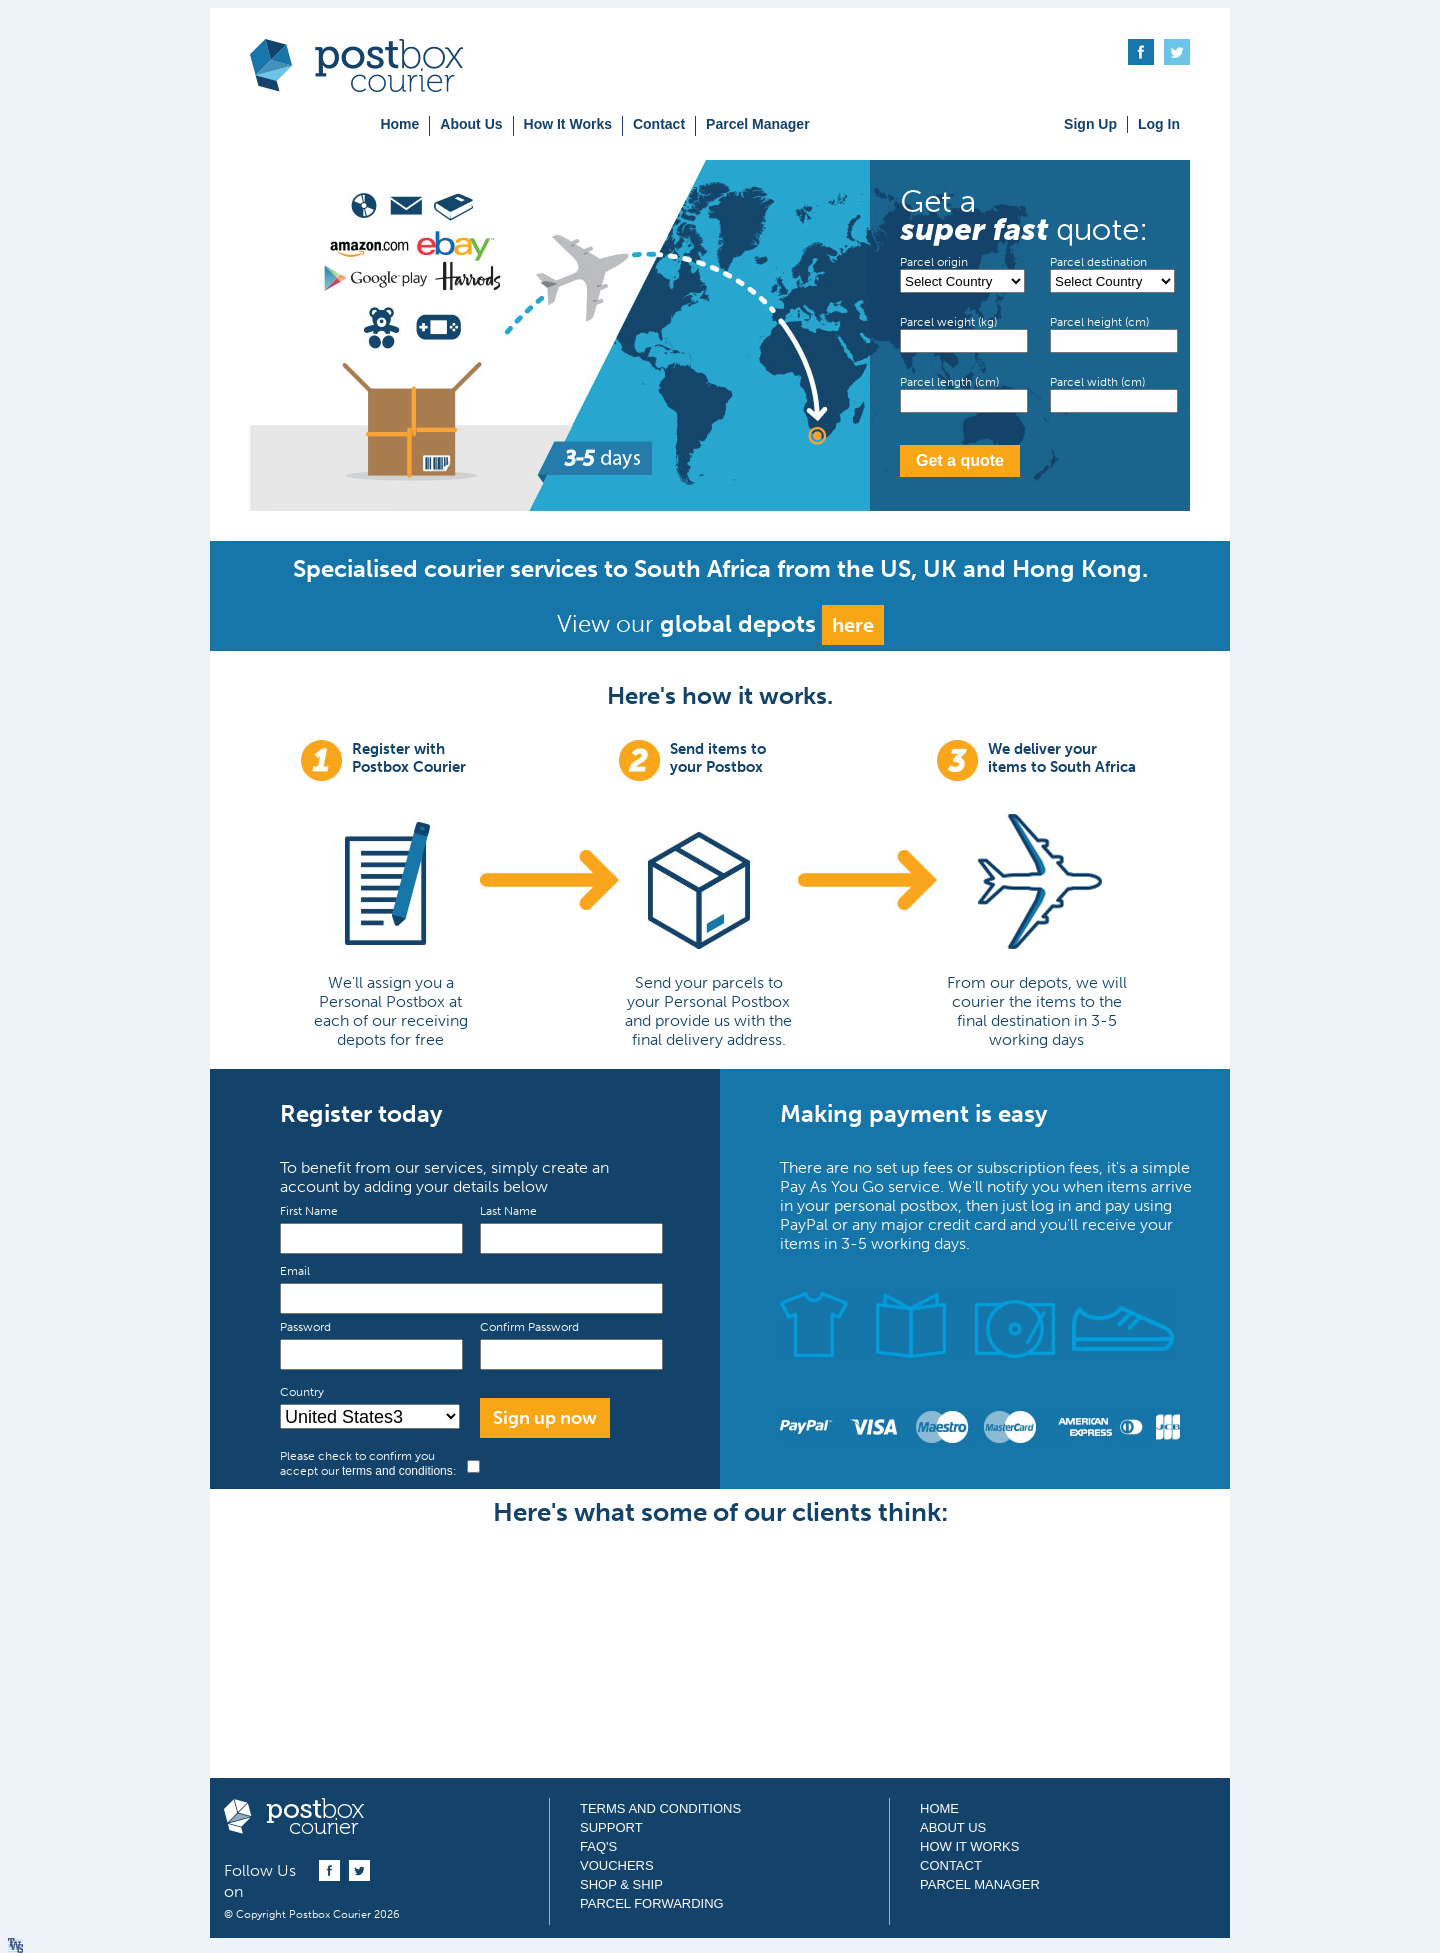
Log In (1159, 124)
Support (611, 1827)
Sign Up (1090, 124)
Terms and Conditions (660, 1808)
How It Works (568, 124)
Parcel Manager (758, 124)
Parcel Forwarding (652, 1903)
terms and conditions (397, 1471)
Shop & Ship (621, 1884)
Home (399, 124)
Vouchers (617, 1865)
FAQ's (598, 1846)
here (853, 625)
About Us (471, 124)
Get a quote (960, 460)
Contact (659, 124)
